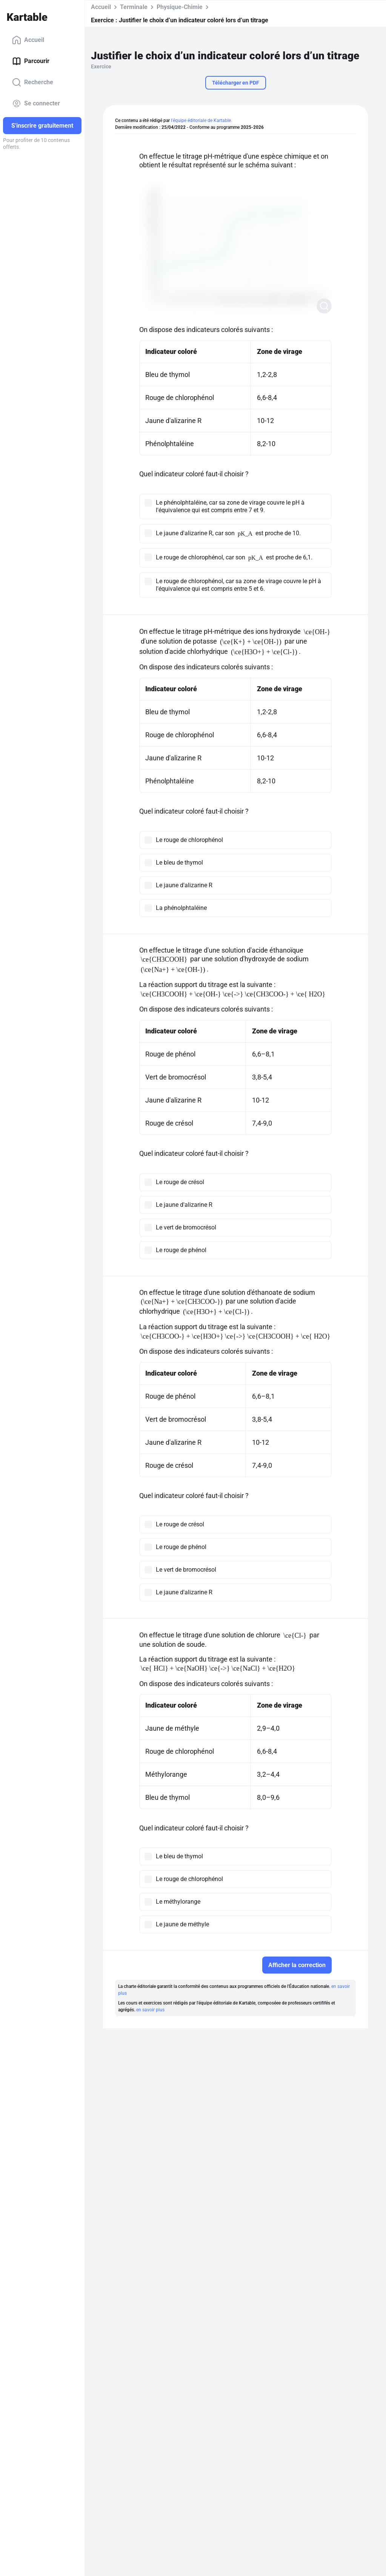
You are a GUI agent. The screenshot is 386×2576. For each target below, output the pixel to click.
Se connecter (36, 103)
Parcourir (30, 61)
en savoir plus (150, 2009)
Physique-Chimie (180, 7)
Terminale (134, 7)
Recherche (32, 82)
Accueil (28, 40)
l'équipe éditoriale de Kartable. (201, 120)
